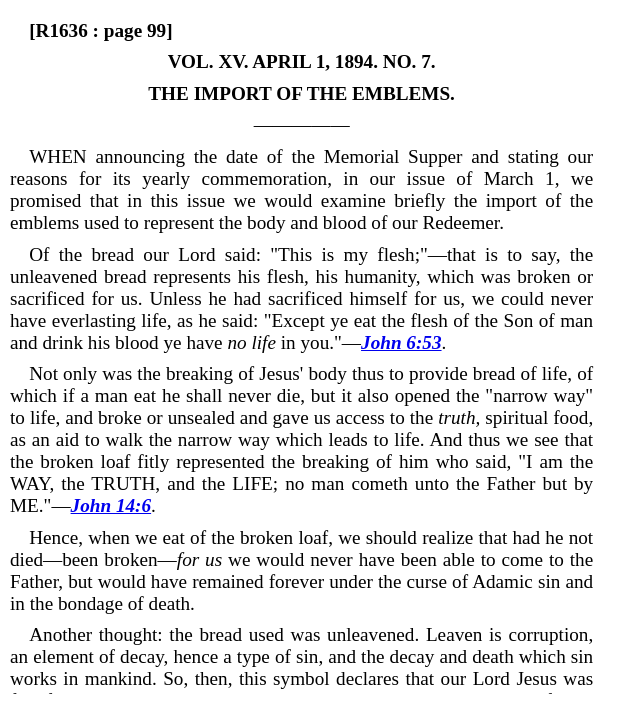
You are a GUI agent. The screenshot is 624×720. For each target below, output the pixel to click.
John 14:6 (111, 505)
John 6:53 (401, 342)
